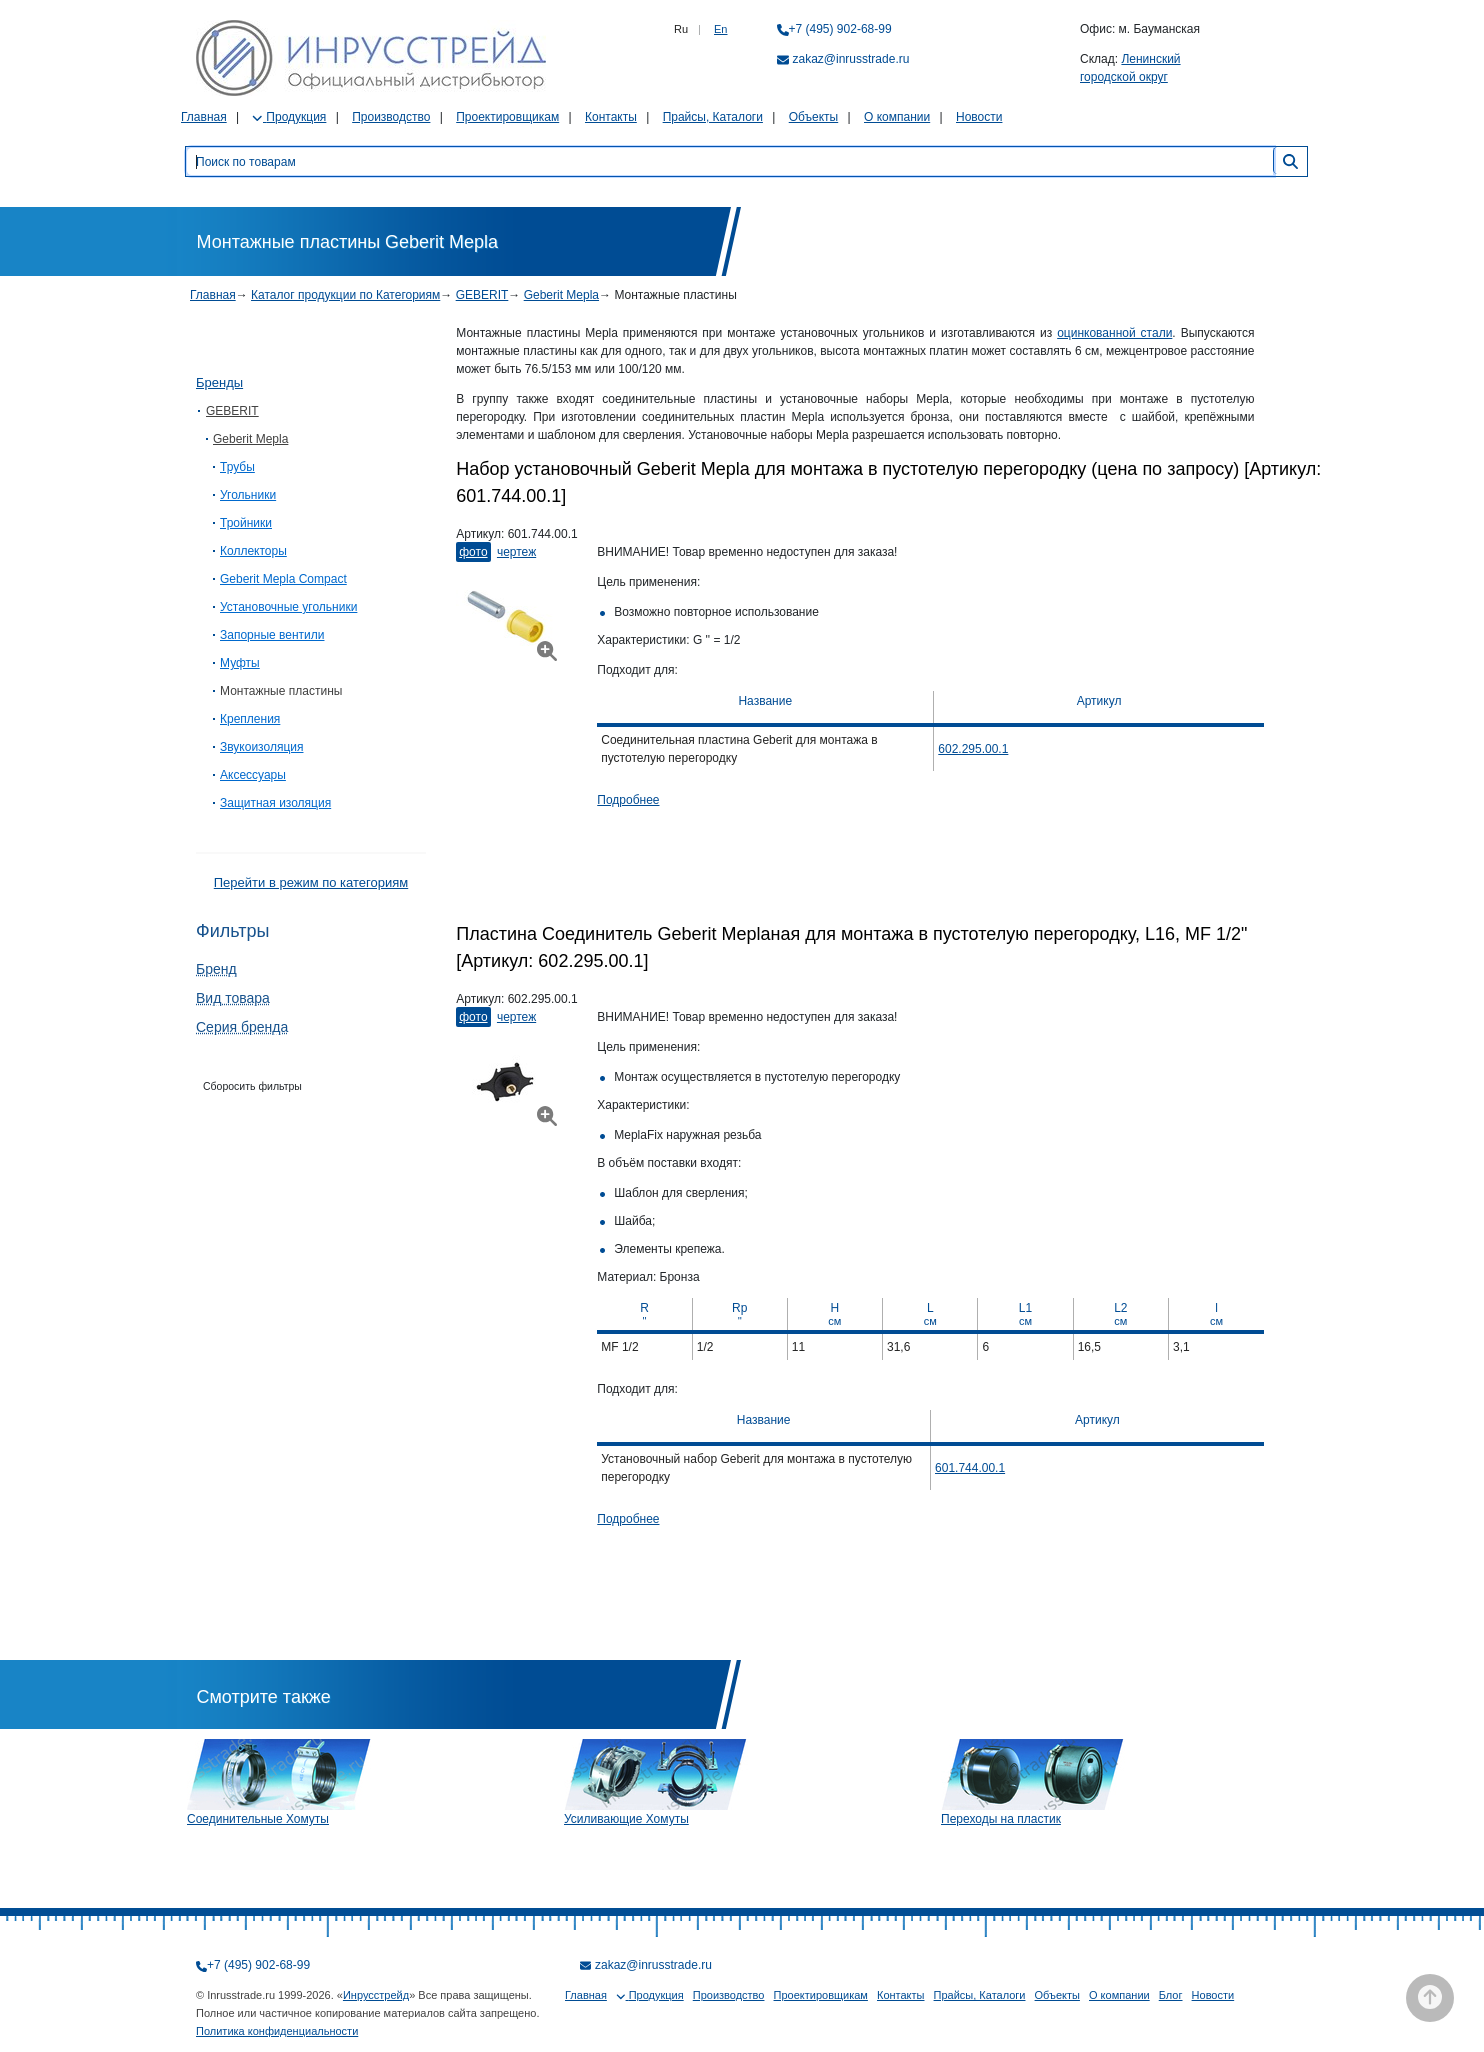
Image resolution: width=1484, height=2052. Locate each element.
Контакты (611, 117)
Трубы (237, 467)
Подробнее (628, 800)
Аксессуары (253, 775)
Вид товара (233, 998)
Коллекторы (253, 551)
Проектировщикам (507, 117)
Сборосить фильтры (252, 1086)
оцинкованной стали (1114, 333)
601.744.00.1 (970, 1468)
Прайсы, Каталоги (713, 117)
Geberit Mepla (561, 295)
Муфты (240, 663)
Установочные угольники (288, 607)
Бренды (219, 382)
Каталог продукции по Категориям (345, 295)
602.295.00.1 (973, 749)
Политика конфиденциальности (277, 2031)
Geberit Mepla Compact (283, 579)
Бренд (216, 969)
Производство (391, 117)
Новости (979, 117)
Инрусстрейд (376, 1995)
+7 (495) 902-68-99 (840, 29)
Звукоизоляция (261, 747)
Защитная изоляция (275, 803)
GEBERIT (482, 295)
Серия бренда (242, 1027)
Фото (473, 552)
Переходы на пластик (1001, 1819)
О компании (897, 117)
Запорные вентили (272, 635)
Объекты (814, 117)
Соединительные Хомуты (258, 1819)
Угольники (248, 495)
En (720, 29)
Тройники (246, 523)
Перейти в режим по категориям (311, 882)
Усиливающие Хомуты (626, 1819)
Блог (1171, 1995)
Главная (204, 117)
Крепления (250, 719)
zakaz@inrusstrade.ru (851, 59)
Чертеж (516, 552)
